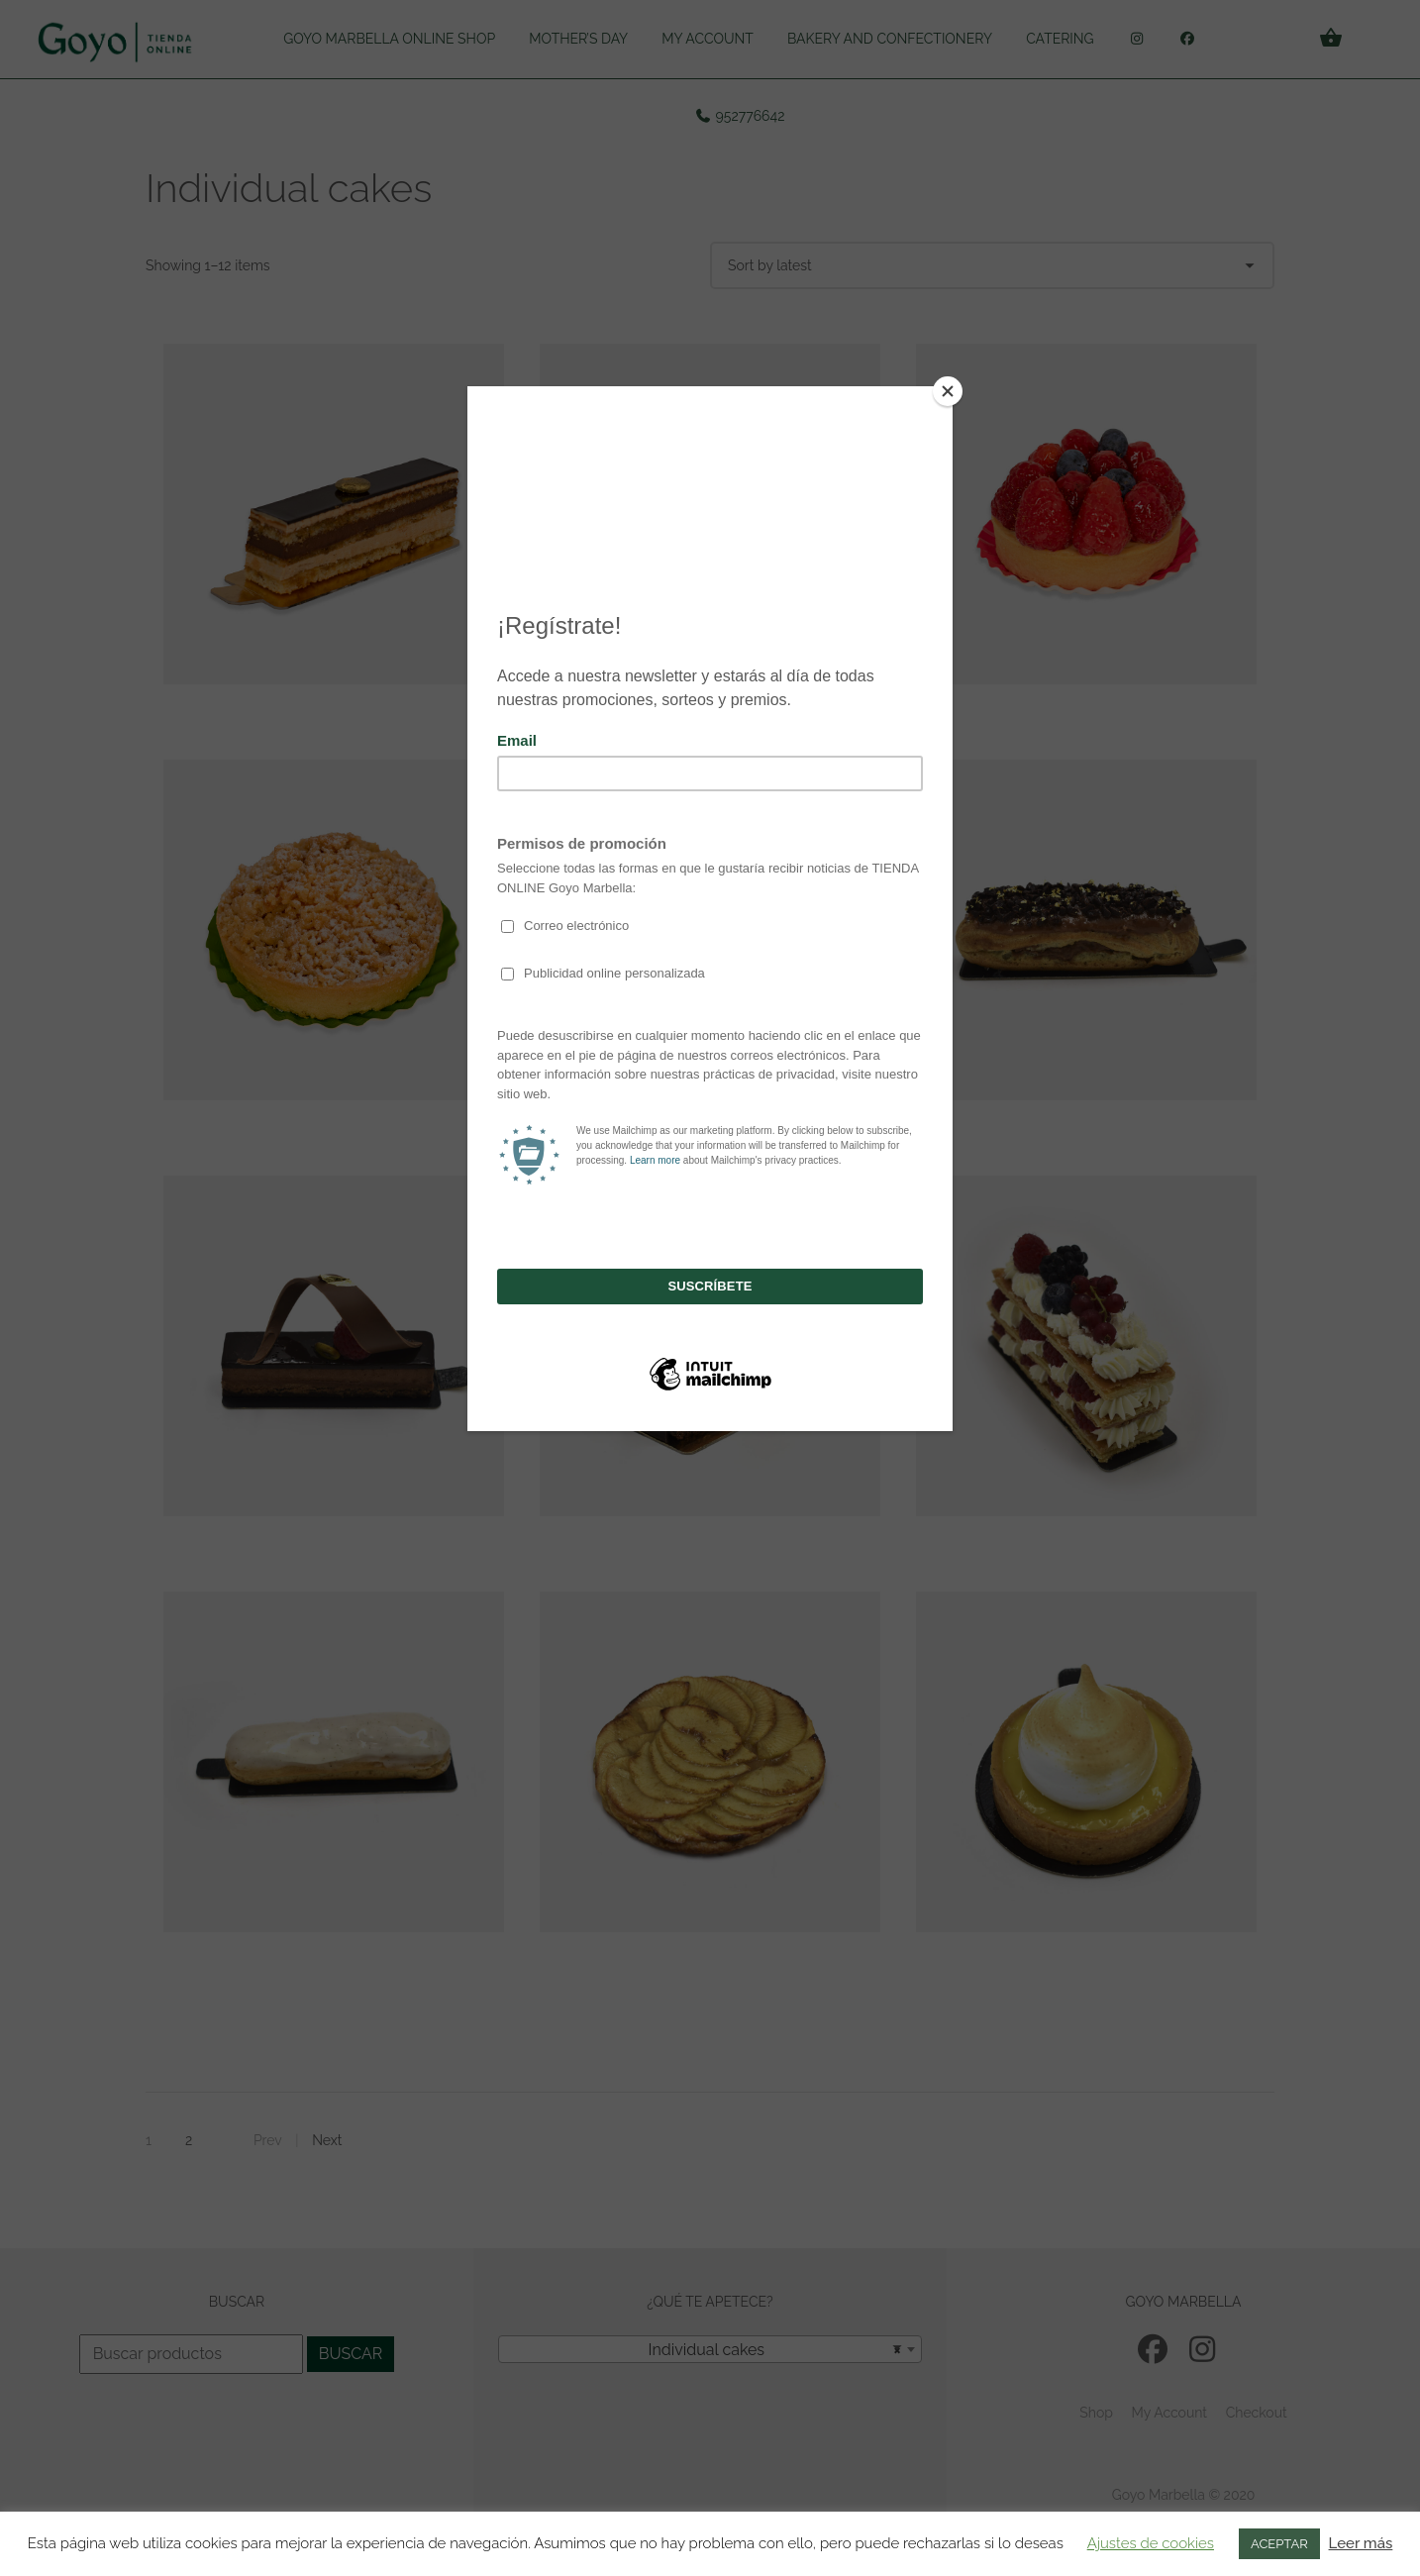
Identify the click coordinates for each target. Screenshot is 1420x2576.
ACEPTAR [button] (1279, 2543)
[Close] (948, 391)
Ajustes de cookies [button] (1150, 2543)
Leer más (1361, 2543)
